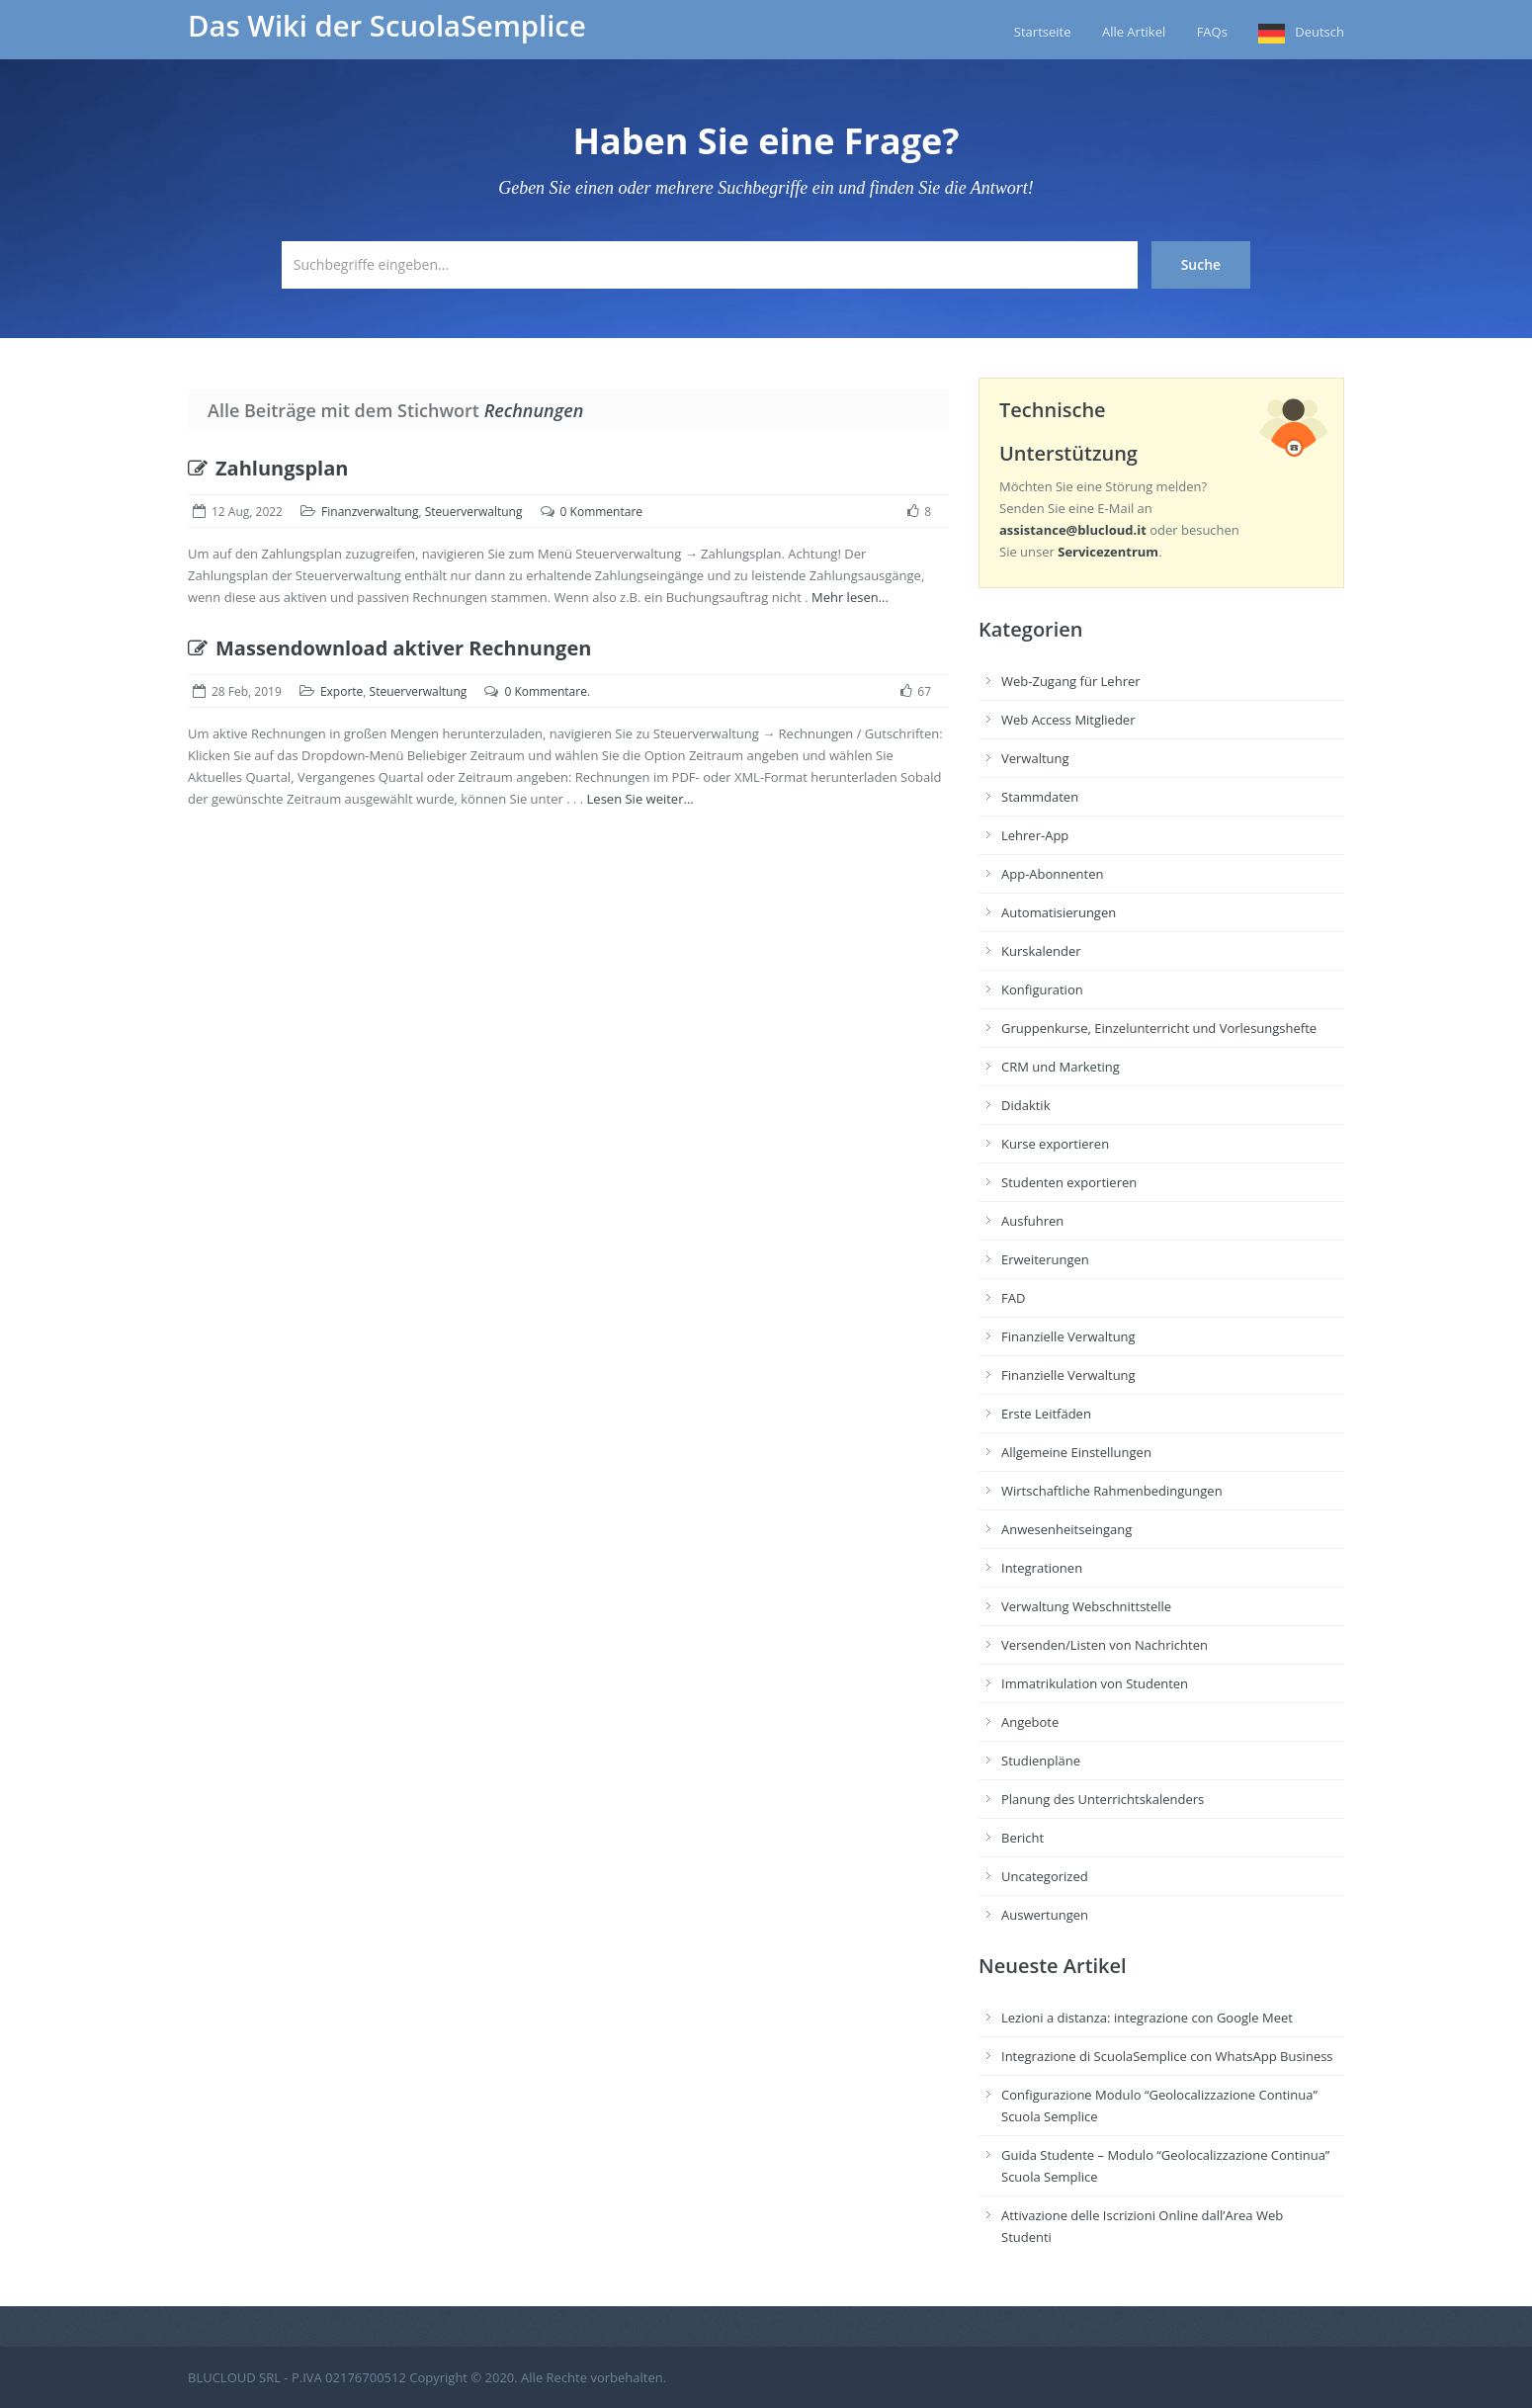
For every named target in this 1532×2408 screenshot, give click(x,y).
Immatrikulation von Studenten (1094, 1683)
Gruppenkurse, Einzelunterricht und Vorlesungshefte (1159, 1028)
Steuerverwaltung (474, 511)
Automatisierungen (1058, 912)
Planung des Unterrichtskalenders (1102, 1799)
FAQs (1212, 32)
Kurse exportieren (1055, 1144)
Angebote (1030, 1722)
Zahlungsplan (268, 468)
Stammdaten (1039, 797)
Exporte (341, 691)
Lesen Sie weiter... (640, 799)
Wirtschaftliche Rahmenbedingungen (1112, 1491)
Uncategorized (1044, 1876)
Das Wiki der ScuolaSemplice (387, 25)
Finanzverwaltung (369, 511)
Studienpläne (1040, 1760)
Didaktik (1025, 1105)
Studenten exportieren (1069, 1182)
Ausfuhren (1032, 1221)
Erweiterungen (1045, 1259)
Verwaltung (1035, 758)
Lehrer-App (1034, 835)
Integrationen (1041, 1568)
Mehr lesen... (850, 597)
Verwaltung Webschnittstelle (1086, 1606)
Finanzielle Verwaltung (1068, 1336)
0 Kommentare (601, 511)
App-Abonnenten (1052, 874)
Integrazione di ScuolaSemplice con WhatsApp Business (1167, 2056)
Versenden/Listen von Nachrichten (1104, 1645)
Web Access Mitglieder (1068, 720)
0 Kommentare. (547, 691)
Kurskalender (1041, 951)
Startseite (1042, 32)
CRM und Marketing (1060, 1066)
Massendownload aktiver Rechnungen (389, 648)
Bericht (1022, 1838)
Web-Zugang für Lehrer (1071, 681)
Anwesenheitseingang (1066, 1529)
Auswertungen (1044, 1915)
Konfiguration (1042, 989)
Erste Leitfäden (1046, 1413)
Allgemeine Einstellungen (1076, 1452)
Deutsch (1319, 32)
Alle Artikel (1133, 32)
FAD (1013, 1298)
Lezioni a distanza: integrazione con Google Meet (1147, 2017)
